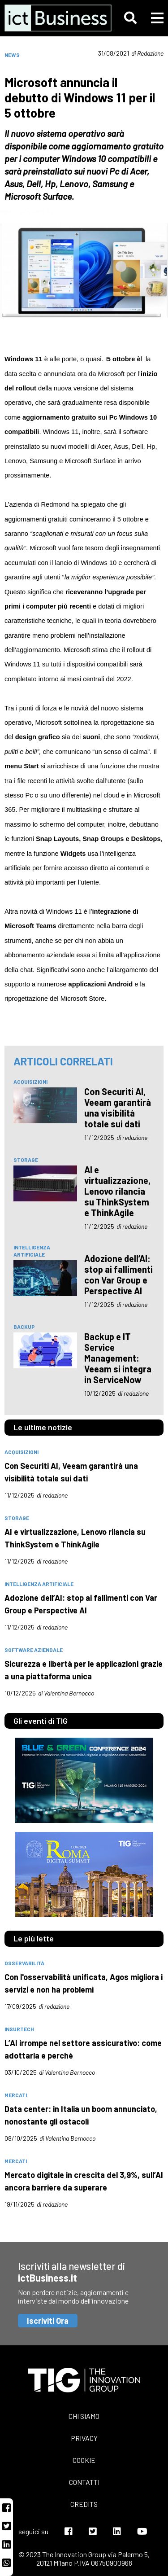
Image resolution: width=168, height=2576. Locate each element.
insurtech (19, 2029)
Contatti (84, 2482)
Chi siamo (84, 2416)
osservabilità (24, 1963)
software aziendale (33, 1650)
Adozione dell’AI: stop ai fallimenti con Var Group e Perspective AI (118, 1274)
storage (25, 1160)
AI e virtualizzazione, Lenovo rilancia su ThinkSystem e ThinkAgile (117, 1191)
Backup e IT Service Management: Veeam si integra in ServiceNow (117, 1358)
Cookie (84, 2460)
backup (24, 1326)
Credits (84, 2504)
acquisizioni (30, 1081)
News (12, 55)
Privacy (84, 2438)
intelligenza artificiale (31, 1250)
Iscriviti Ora (48, 2321)
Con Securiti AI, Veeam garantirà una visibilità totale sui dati (117, 1107)
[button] (130, 18)
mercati (15, 2095)
